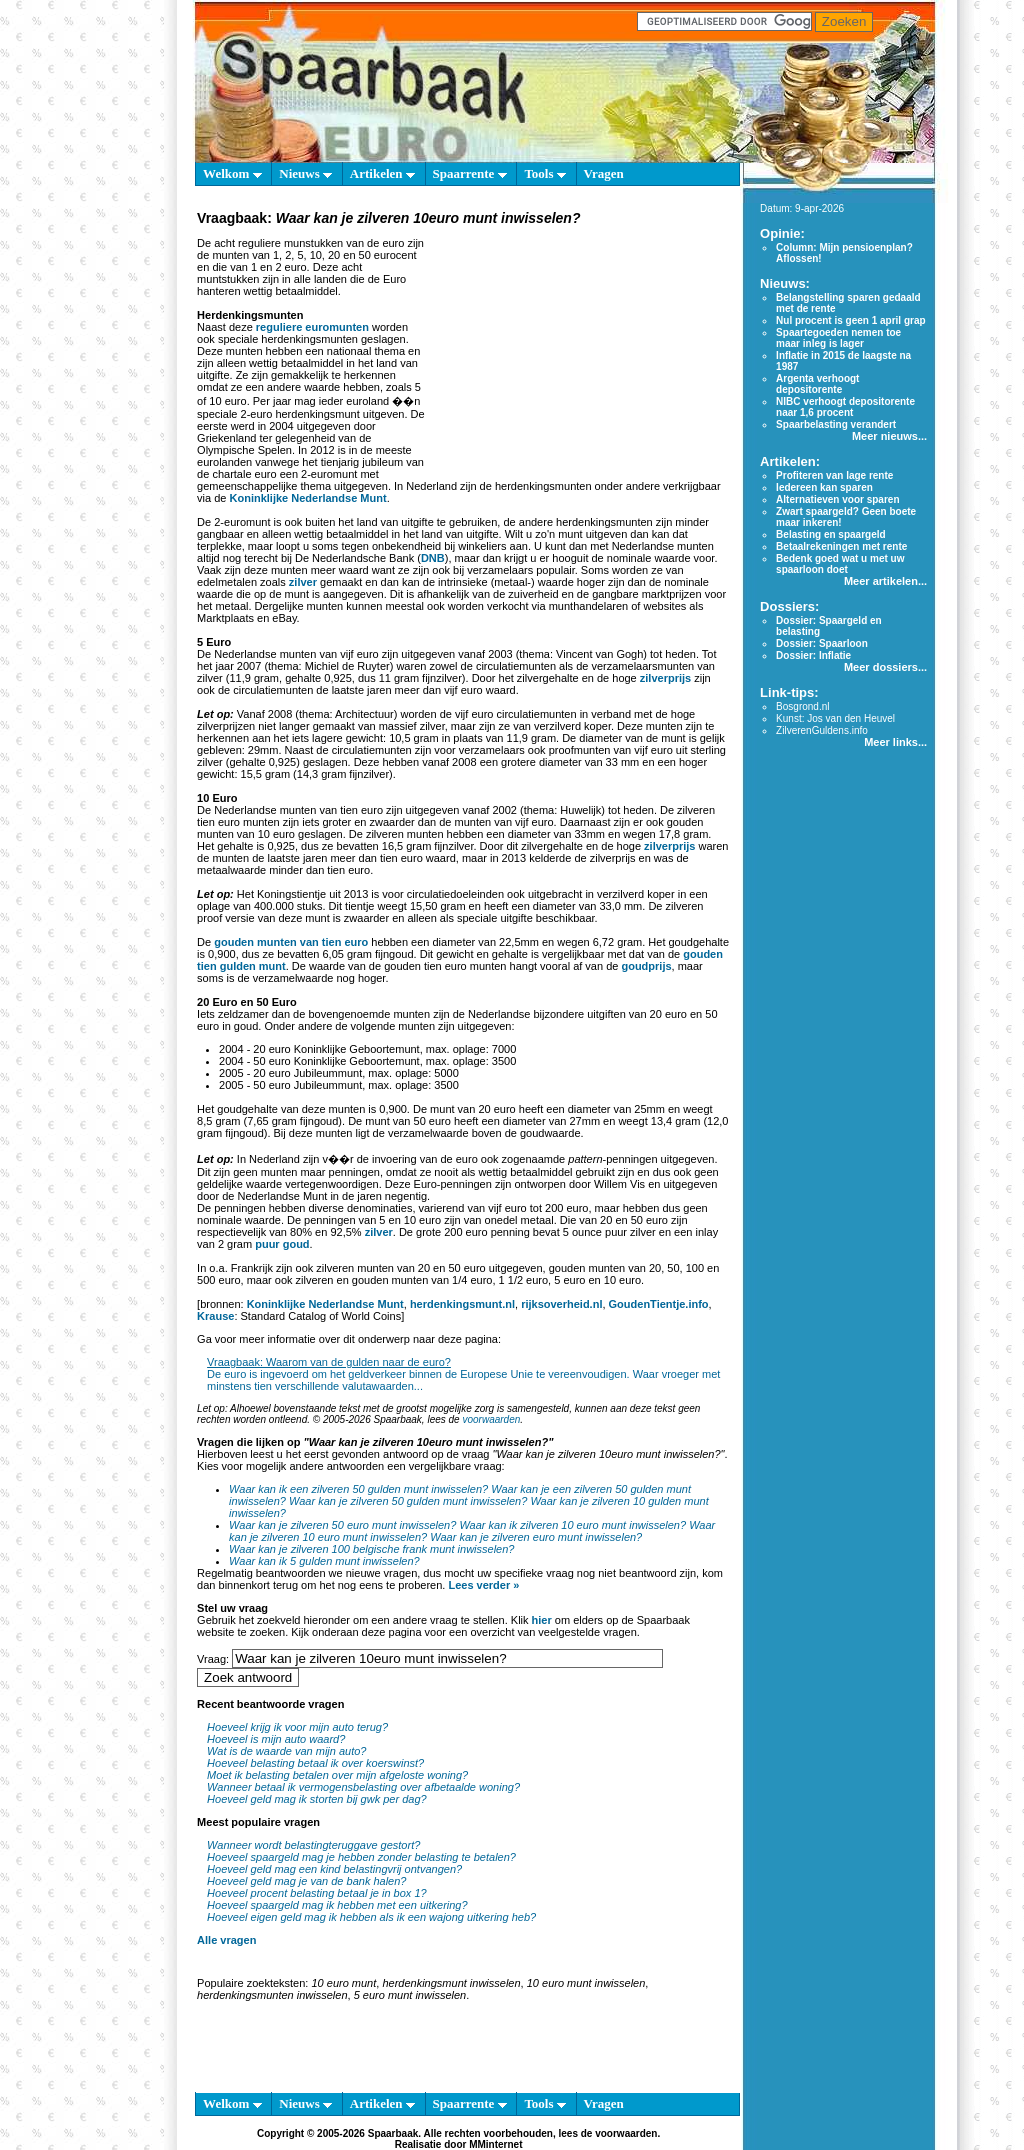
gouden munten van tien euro (291, 942)
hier (542, 1620)
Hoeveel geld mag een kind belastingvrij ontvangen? (334, 1869)
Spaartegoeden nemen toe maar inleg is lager (838, 338)
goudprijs (646, 966)
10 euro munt (343, 1983)
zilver (303, 582)
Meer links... (895, 742)
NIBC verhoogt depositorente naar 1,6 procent (845, 407)
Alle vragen (226, 1940)
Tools (544, 173)
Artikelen (382, 173)
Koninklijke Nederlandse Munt (308, 498)
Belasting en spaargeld (830, 534)
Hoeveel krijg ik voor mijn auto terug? (297, 1727)
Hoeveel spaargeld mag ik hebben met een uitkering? (337, 1905)
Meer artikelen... (885, 581)
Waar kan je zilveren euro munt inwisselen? (536, 1537)
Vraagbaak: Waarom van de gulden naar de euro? (329, 1362)
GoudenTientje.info (659, 1304)
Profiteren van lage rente (834, 475)
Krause (215, 1316)
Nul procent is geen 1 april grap (850, 320)
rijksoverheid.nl (561, 1304)
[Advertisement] (580, 354)
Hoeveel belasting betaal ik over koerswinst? (315, 1763)
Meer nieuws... (889, 436)
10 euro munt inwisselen (586, 1983)
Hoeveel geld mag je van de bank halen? (306, 1881)
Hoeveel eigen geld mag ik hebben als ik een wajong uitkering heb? (371, 1917)
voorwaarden (491, 1419)
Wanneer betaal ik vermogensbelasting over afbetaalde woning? (363, 1787)
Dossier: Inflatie (813, 655)
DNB (433, 558)
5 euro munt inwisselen (410, 1995)
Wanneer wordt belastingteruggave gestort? (313, 1845)
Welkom (232, 173)
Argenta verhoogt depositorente (817, 384)
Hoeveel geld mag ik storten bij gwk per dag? (317, 1799)
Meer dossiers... (885, 667)
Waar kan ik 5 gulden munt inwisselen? (324, 1561)
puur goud (282, 1244)
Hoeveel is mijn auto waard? (276, 1739)
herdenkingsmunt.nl (462, 1304)
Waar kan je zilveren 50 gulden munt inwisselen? (408, 1501)
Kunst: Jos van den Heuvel (835, 718)
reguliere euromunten (312, 327)
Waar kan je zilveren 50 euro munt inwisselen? (342, 1525)
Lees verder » (483, 1585)
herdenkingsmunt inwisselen (451, 1983)
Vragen (604, 173)
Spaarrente (470, 173)
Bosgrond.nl (802, 706)
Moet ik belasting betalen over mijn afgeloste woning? (337, 1775)
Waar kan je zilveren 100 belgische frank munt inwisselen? (371, 1549)
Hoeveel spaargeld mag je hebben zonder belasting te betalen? (361, 1857)
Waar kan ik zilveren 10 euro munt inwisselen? (572, 1525)
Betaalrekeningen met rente (841, 546)
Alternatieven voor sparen (837, 499)
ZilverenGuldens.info (822, 730)
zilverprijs (665, 678)
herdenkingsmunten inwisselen (272, 1995)
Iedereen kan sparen (824, 487)
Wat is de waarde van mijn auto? (286, 1751)
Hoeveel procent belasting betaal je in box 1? (317, 1893)
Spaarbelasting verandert (836, 424)
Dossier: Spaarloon (822, 643)
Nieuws (305, 173)
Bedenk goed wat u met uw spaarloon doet (840, 564)
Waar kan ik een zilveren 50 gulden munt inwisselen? (358, 1489)
